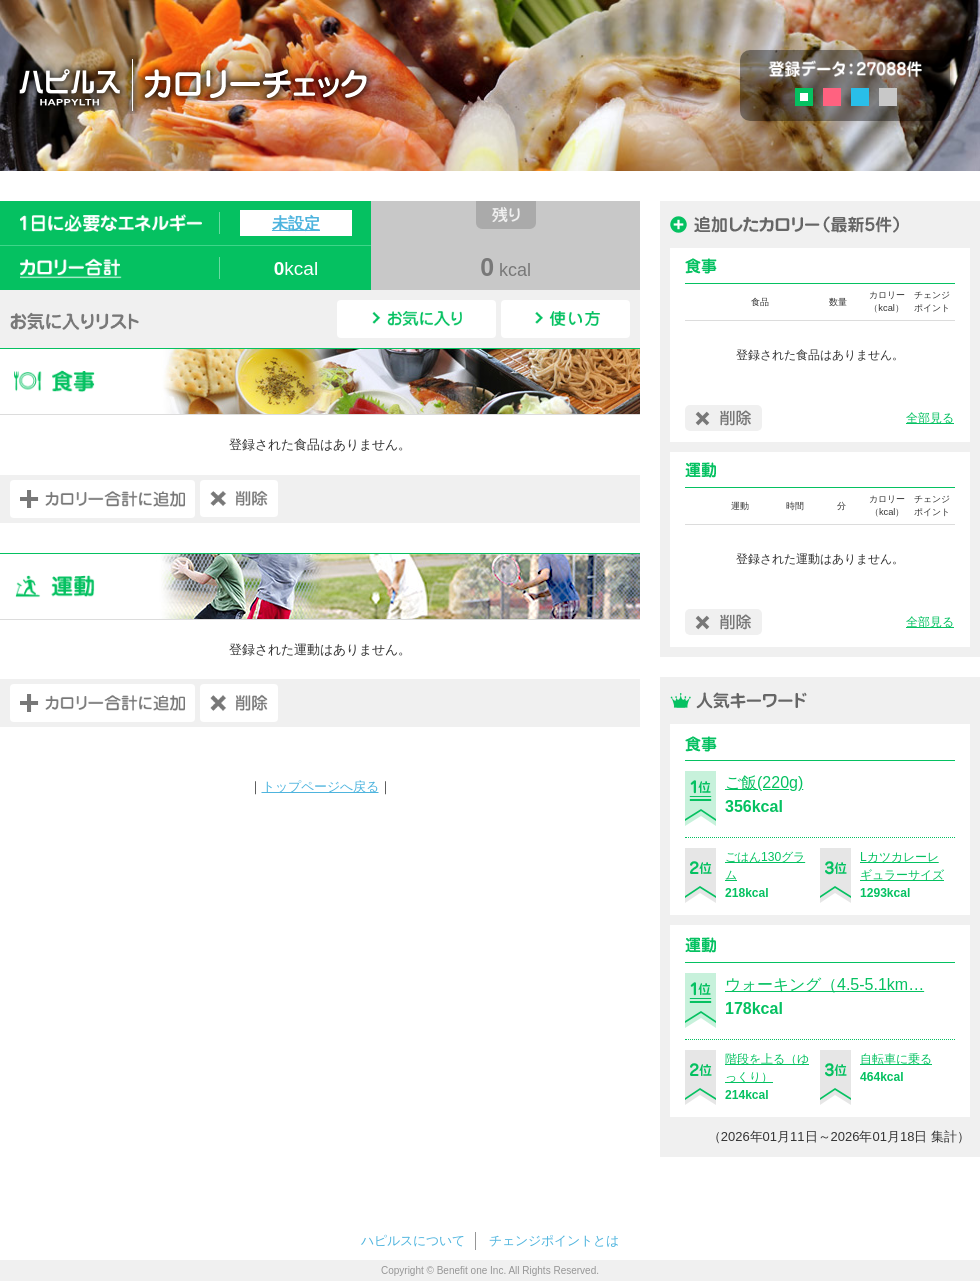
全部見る (930, 418)
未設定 (296, 223)
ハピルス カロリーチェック (309, 84)
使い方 (565, 319)
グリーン (810, 100)
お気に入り (416, 319)
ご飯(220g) (764, 782)
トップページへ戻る (320, 786)
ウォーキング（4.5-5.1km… (824, 984)
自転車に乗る (896, 1059)
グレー (888, 97)
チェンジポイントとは (554, 1240)
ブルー (860, 97)
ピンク (832, 97)
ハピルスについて (413, 1240)
